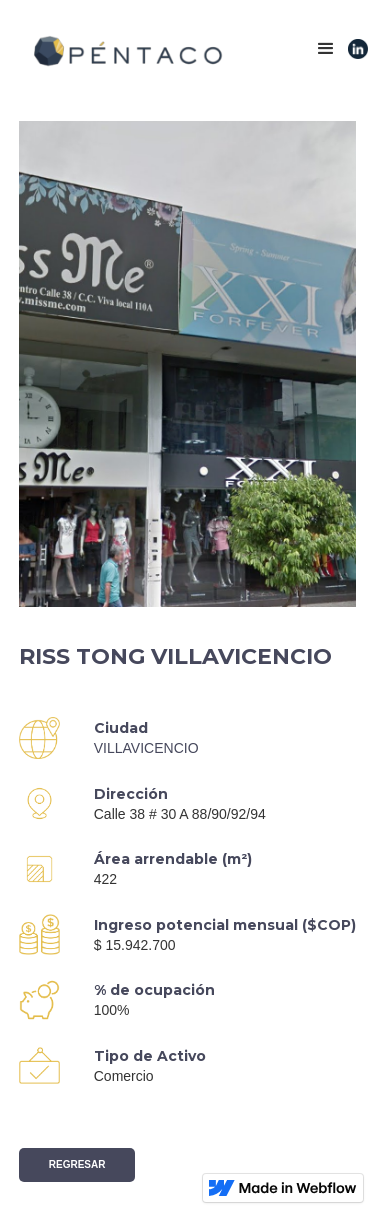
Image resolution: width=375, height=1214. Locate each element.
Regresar (77, 1164)
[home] (122, 52)
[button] (326, 49)
